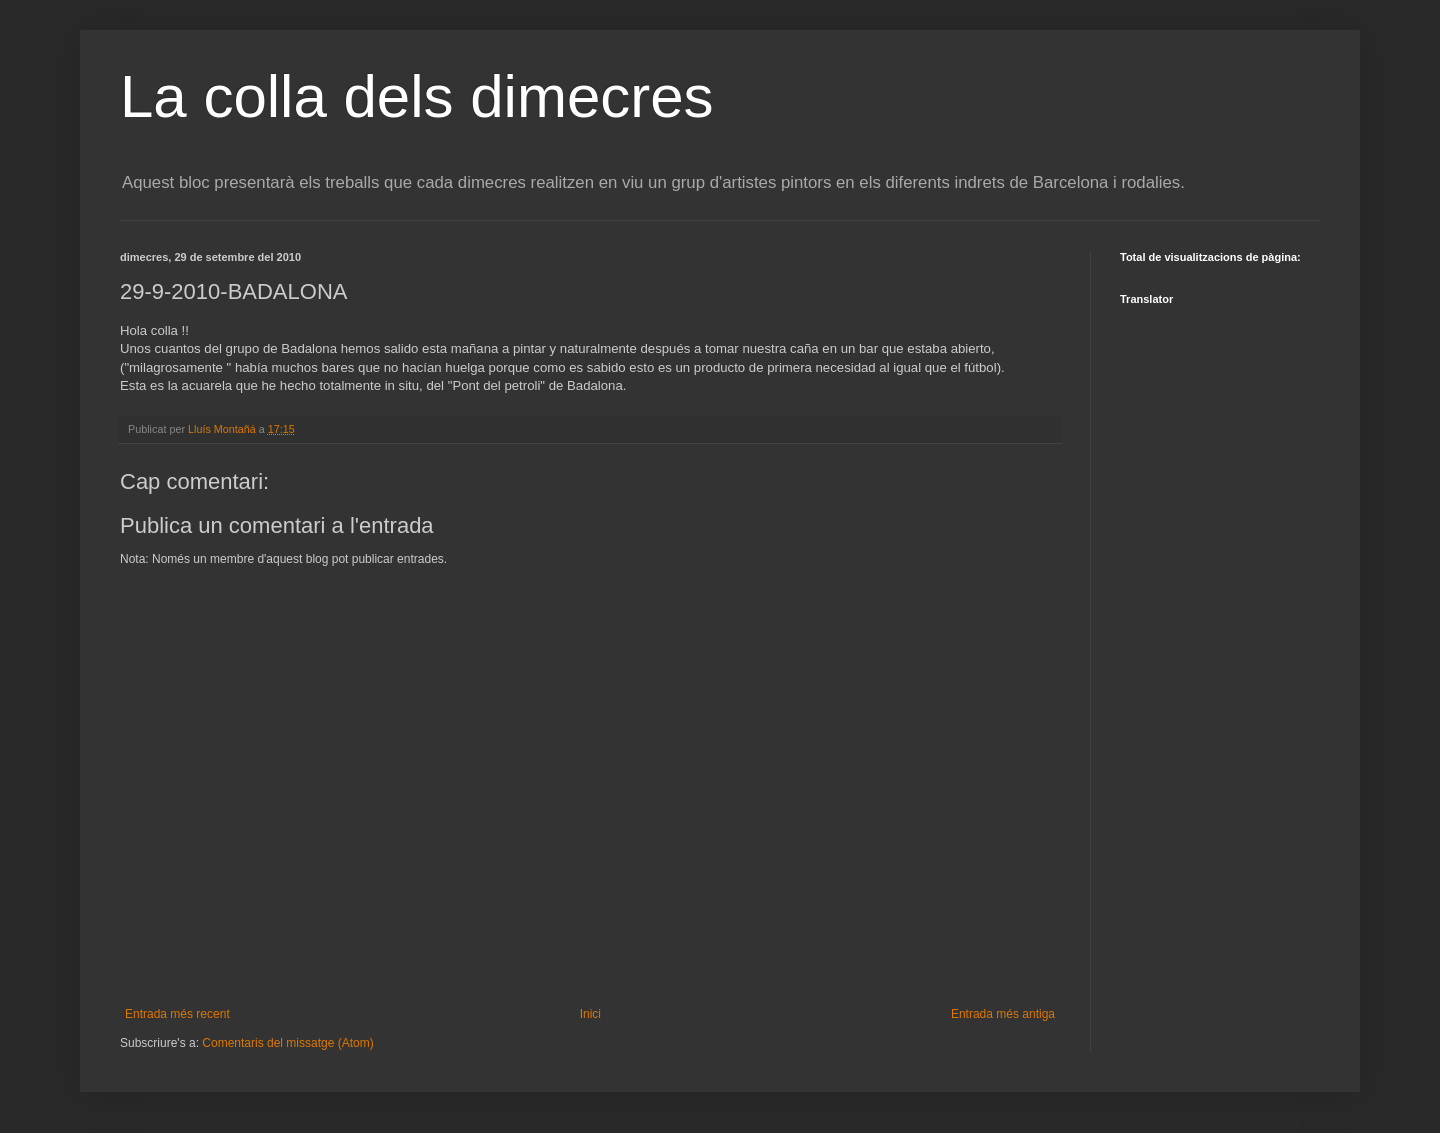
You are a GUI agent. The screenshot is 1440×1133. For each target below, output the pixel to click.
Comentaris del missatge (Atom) (287, 1043)
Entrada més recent (177, 1014)
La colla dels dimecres (417, 96)
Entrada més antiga (1003, 1014)
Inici (590, 1014)
